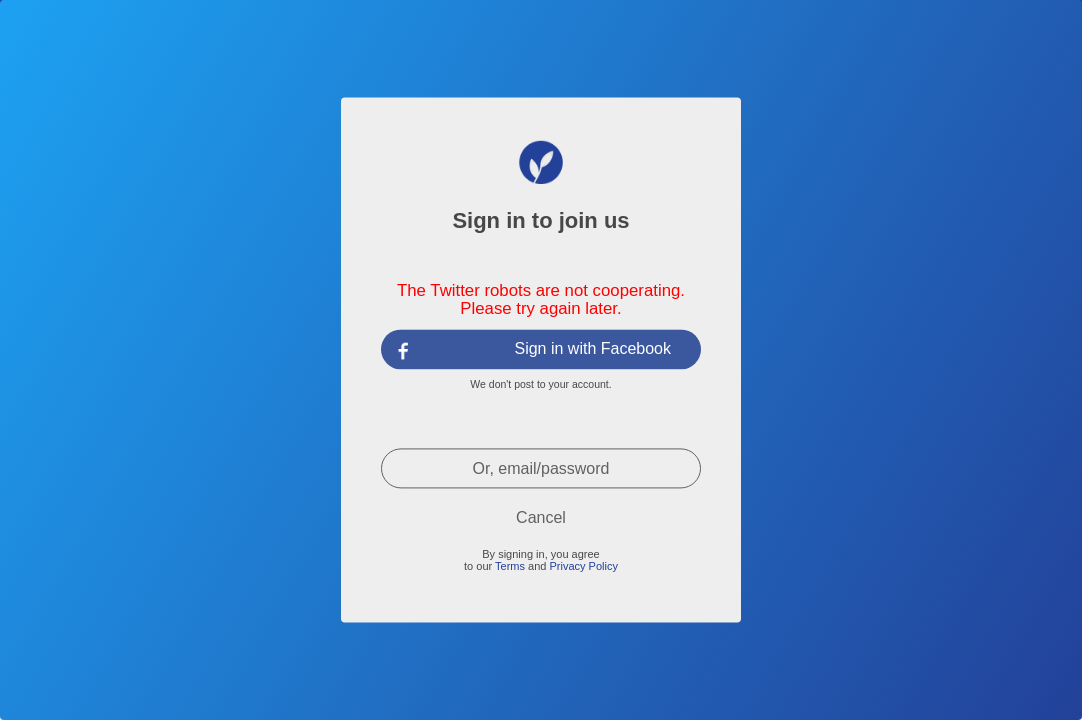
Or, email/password (541, 468)
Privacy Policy (583, 566)
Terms (510, 566)
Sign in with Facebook (592, 348)
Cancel (541, 517)
